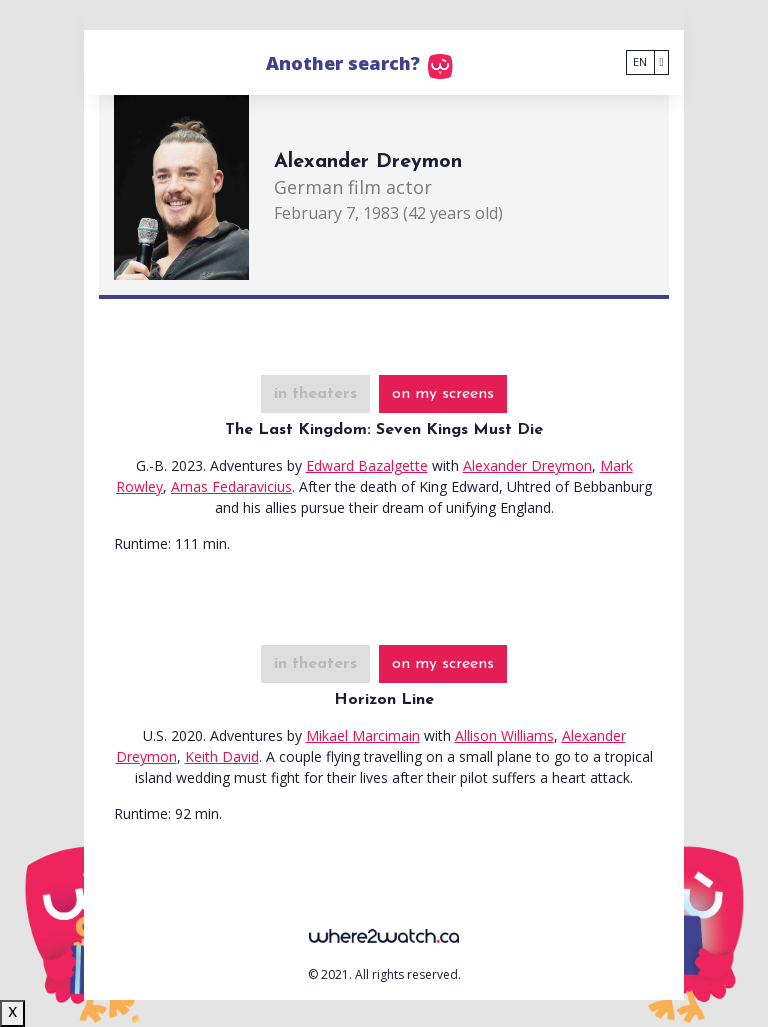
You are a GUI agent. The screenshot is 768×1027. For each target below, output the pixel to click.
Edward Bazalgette (367, 465)
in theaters (315, 394)
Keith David (222, 756)
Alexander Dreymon (527, 465)
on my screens (443, 394)
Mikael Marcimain (363, 735)
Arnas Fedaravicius (231, 486)
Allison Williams (504, 735)
